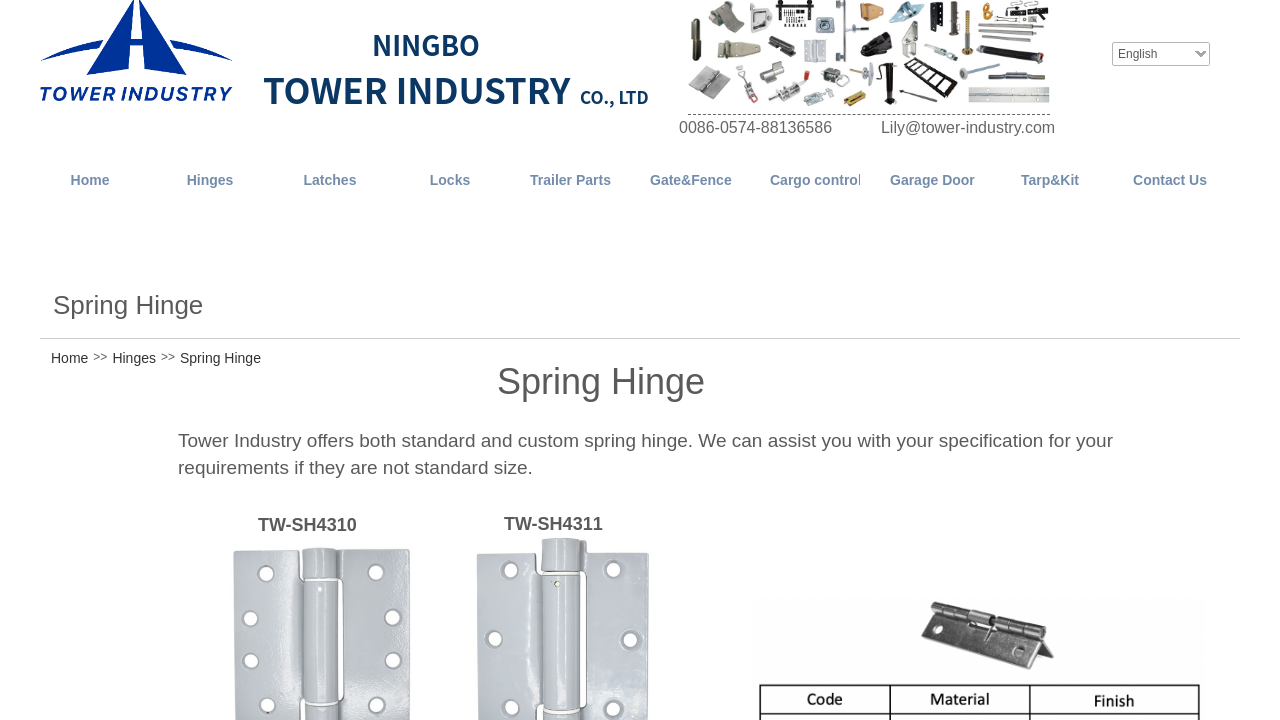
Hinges (134, 358)
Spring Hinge (220, 358)
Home (69, 358)
